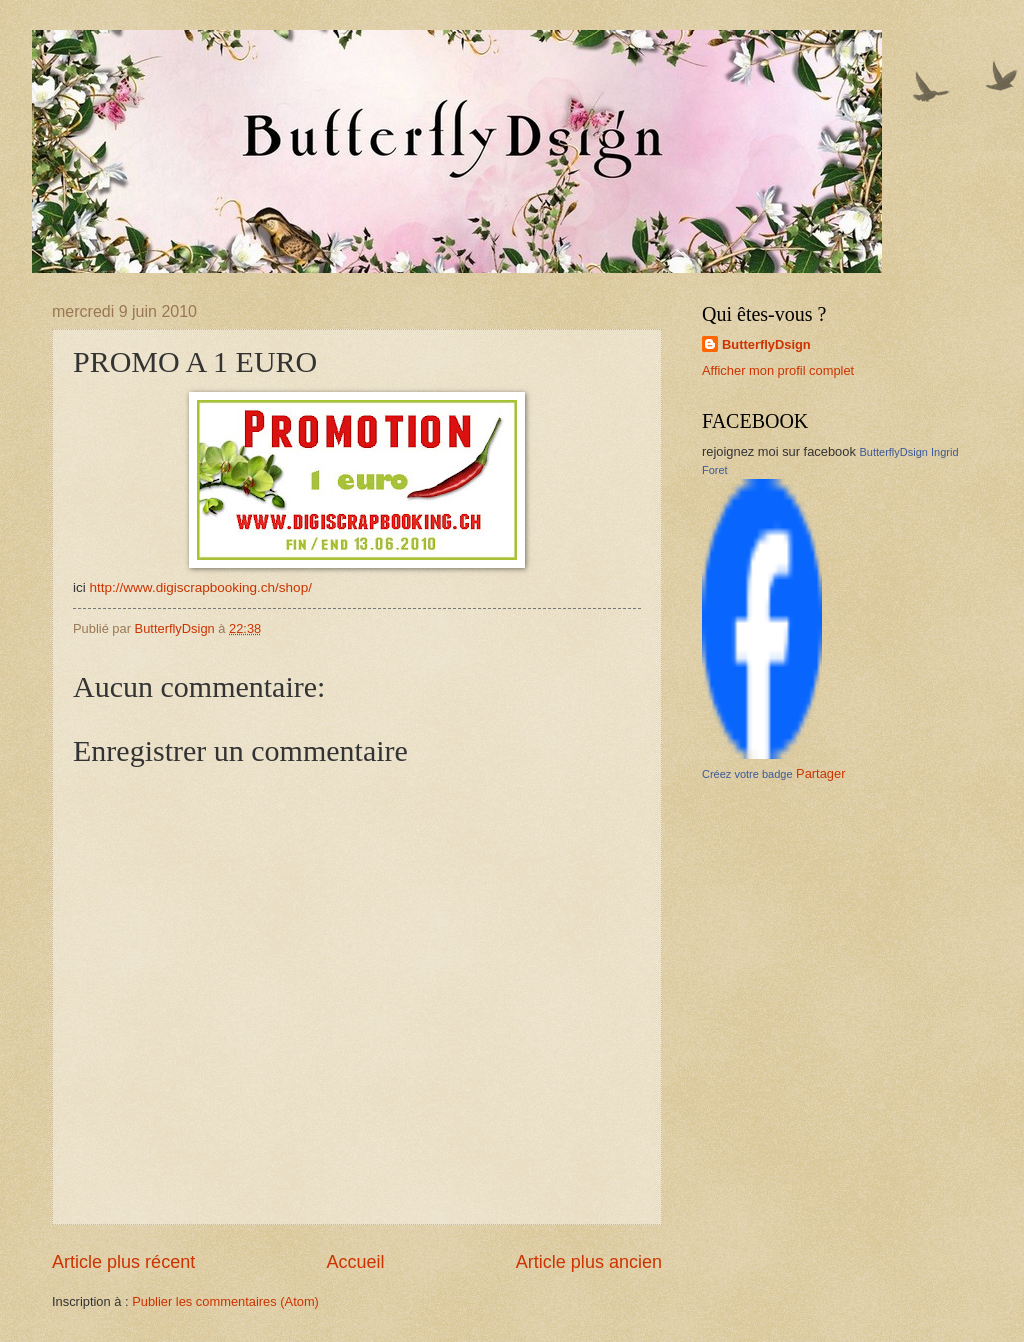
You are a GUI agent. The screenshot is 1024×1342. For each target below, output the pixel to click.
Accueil (355, 1262)
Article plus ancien (589, 1262)
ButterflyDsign (766, 344)
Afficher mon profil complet (778, 370)
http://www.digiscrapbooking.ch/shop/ (201, 587)
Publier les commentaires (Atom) (225, 1301)
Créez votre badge (747, 774)
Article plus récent (123, 1262)
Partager (820, 773)
